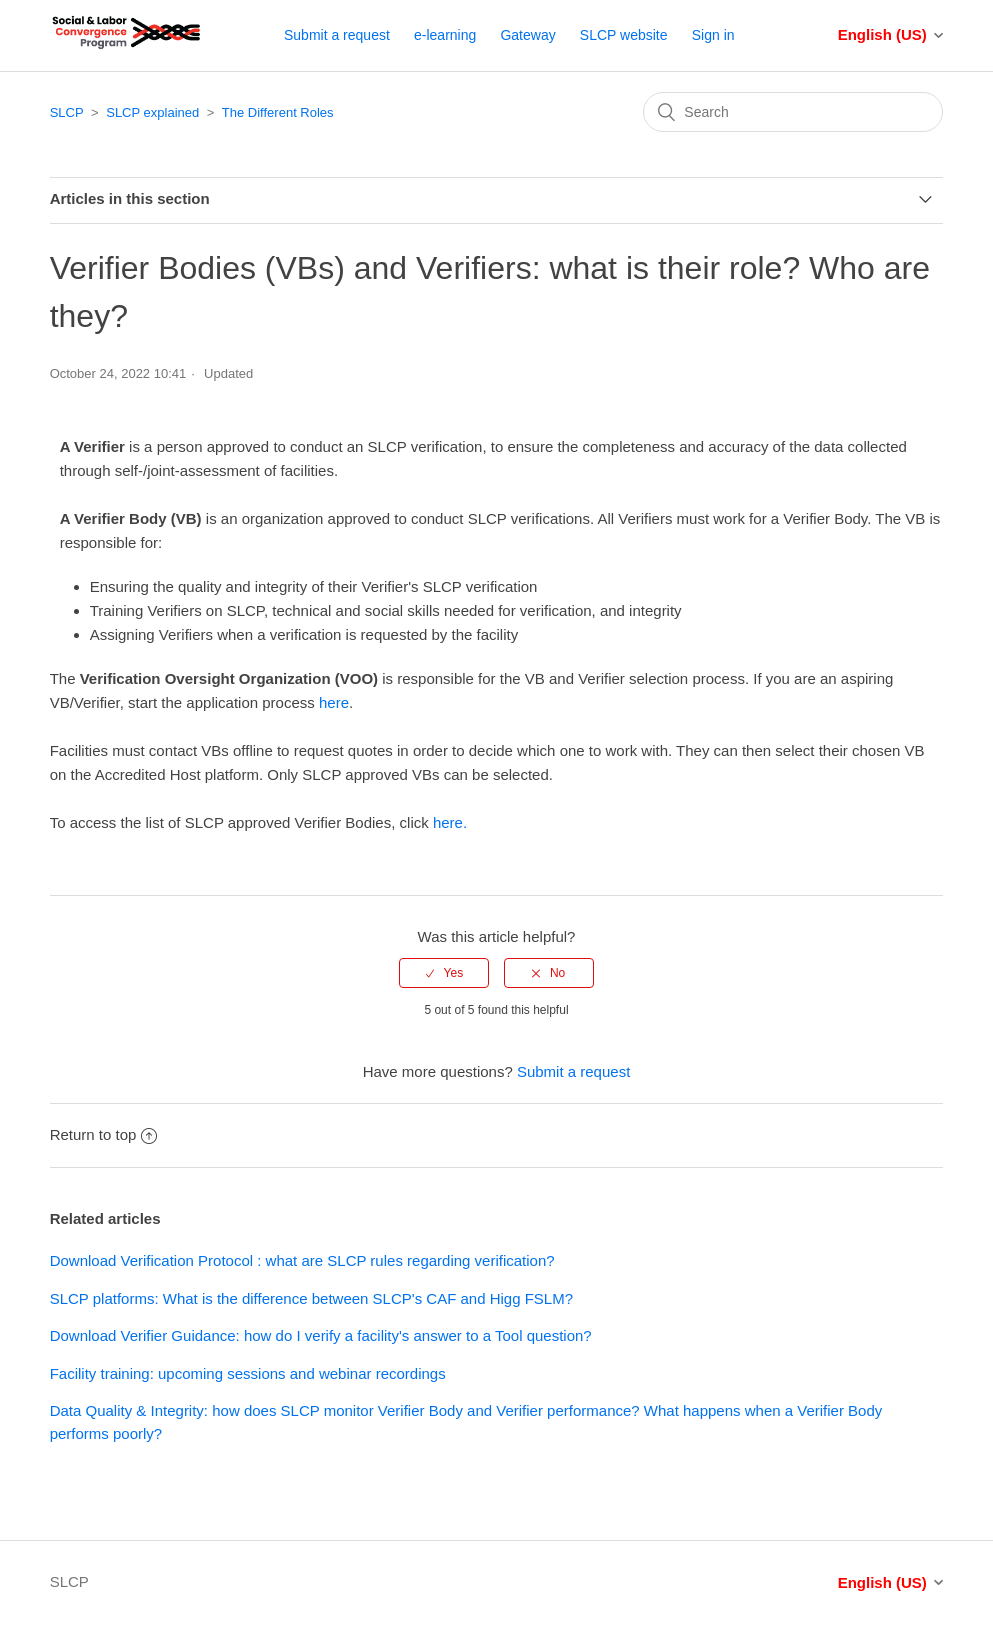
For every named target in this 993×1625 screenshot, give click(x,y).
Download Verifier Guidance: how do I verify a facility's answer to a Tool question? (321, 1335)
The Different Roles (278, 112)
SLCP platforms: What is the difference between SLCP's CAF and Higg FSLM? (311, 1298)
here (334, 702)
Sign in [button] (713, 35)
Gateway (527, 35)
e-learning (445, 35)
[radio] (444, 973)
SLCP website (624, 35)
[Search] (793, 112)
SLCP (67, 112)
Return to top (104, 1134)
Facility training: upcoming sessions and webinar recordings (248, 1373)
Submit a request (337, 35)
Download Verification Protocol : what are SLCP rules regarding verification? (302, 1260)
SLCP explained (152, 112)
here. (450, 822)
